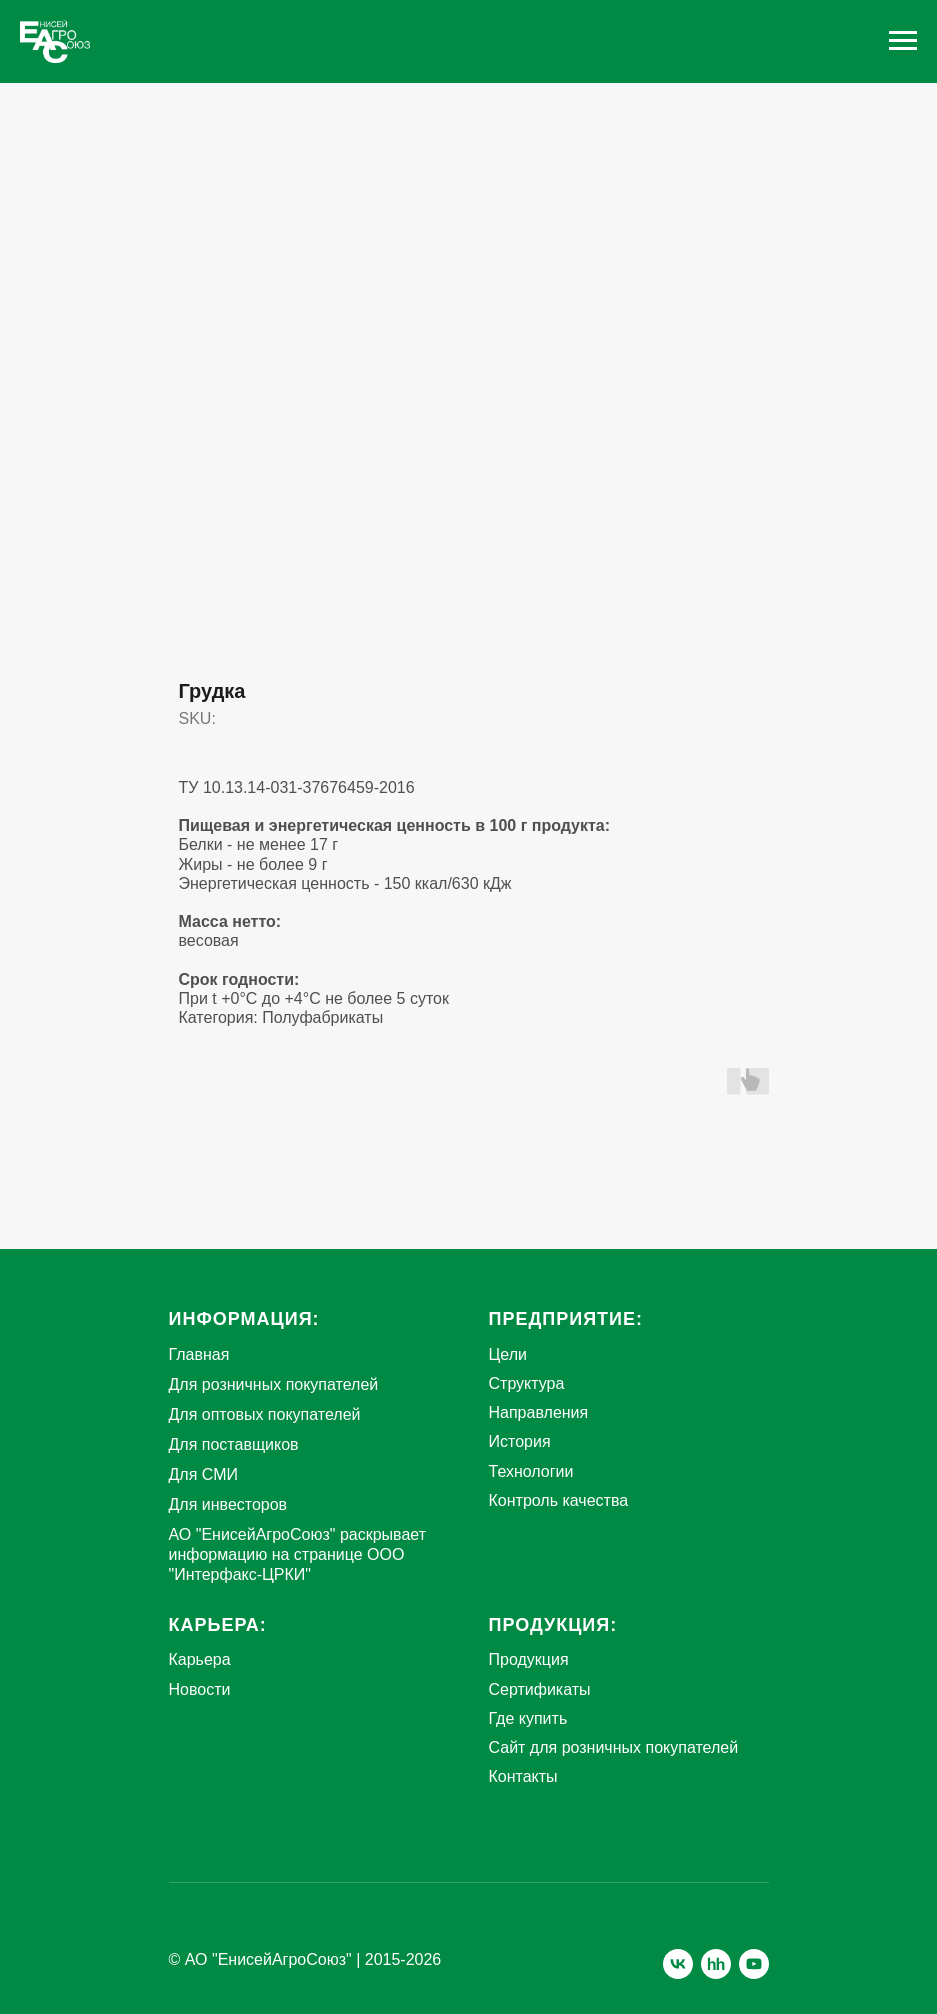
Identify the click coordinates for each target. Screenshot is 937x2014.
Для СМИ (203, 1474)
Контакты (523, 1776)
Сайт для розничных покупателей (614, 1747)
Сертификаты (540, 1689)
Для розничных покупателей (274, 1384)
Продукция (529, 1659)
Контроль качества (559, 1500)
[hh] (716, 1964)
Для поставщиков (234, 1444)
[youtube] (754, 1964)
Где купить (528, 1718)
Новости (200, 1689)
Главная (199, 1354)
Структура (527, 1383)
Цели (508, 1354)
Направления (539, 1412)
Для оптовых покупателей (265, 1414)
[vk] (678, 1964)
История (520, 1441)
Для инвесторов (228, 1504)
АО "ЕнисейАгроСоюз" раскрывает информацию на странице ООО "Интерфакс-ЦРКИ (298, 1554)
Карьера (200, 1659)
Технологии (531, 1471)
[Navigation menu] (903, 41)
